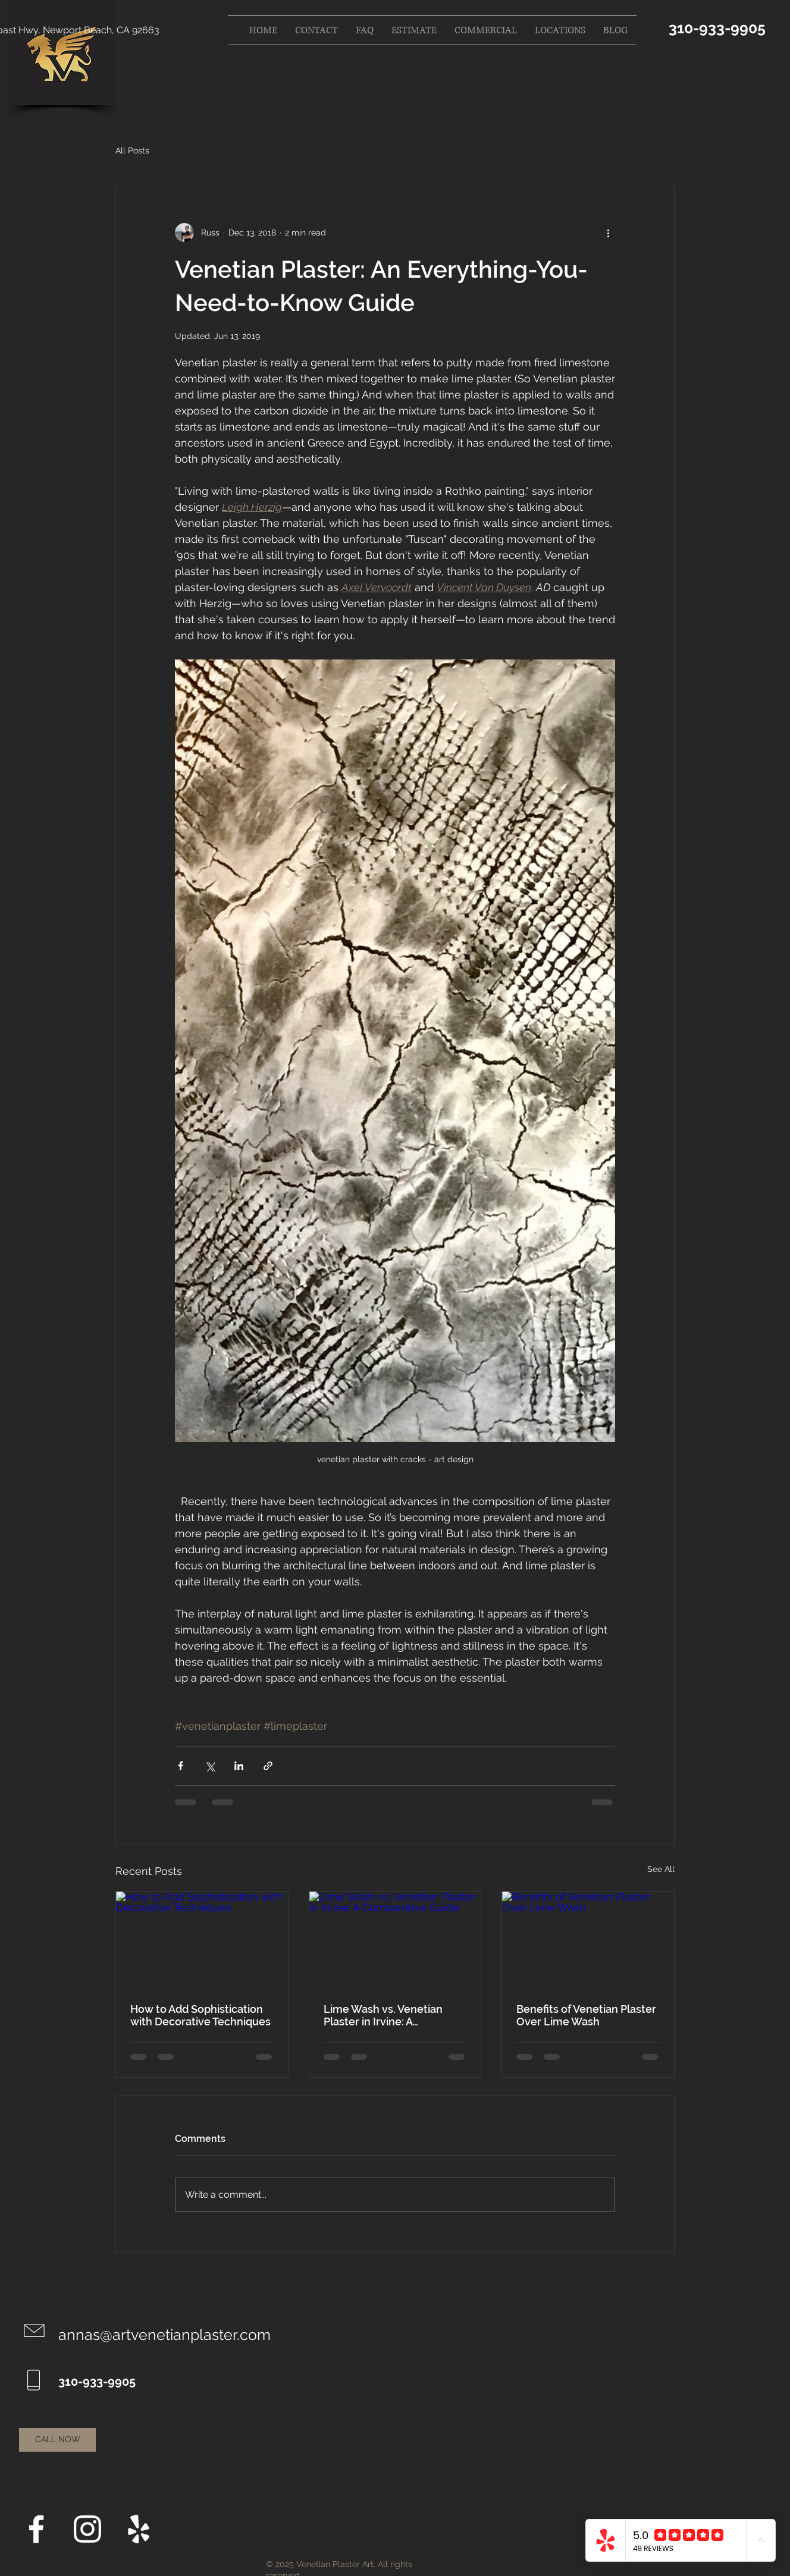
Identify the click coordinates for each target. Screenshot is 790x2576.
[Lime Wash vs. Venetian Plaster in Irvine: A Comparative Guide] (395, 1940)
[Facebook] (36, 2529)
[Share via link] (268, 1765)
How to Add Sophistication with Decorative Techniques (200, 2015)
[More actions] (608, 232)
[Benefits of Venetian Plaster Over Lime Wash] (588, 1940)
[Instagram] (87, 2529)
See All (661, 1869)
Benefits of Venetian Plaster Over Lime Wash (586, 2015)
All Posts (132, 150)
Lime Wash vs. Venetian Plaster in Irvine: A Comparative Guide (383, 2015)
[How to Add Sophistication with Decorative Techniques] (202, 1940)
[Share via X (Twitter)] (209, 1765)
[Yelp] (138, 2529)
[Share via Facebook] (180, 1765)
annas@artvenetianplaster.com (164, 2334)
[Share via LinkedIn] (238, 1765)
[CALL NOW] (57, 2440)
